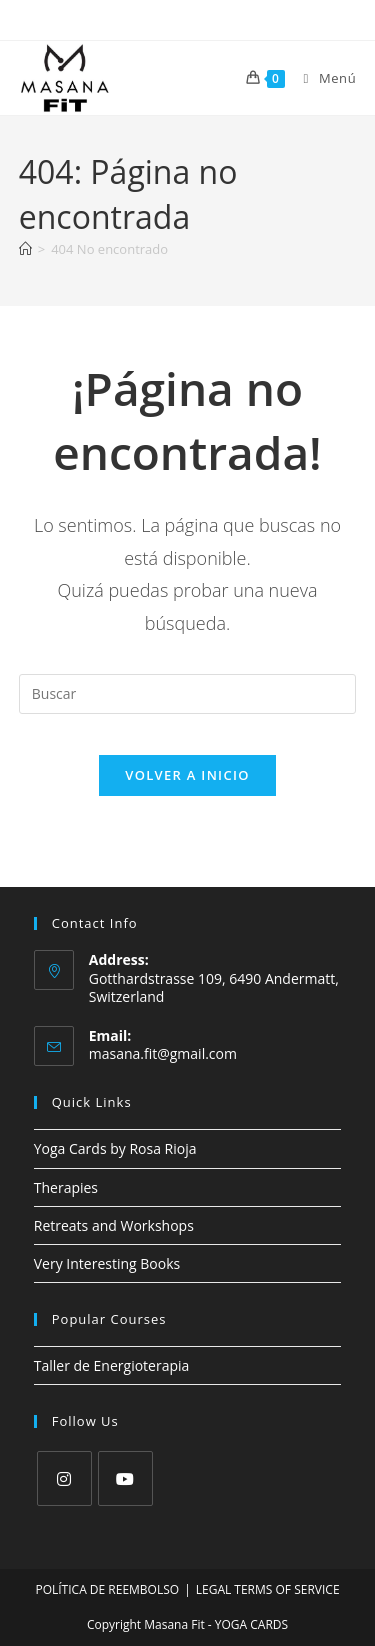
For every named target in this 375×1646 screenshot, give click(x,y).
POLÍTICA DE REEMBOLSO (107, 1589)
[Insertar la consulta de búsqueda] (188, 694)
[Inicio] (25, 249)
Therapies (66, 1187)
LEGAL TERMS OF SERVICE (268, 1589)
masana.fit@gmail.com (163, 1053)
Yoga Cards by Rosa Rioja (115, 1148)
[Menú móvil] (323, 78)
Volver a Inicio (187, 775)
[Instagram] (64, 1478)
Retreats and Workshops (114, 1225)
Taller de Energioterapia (112, 1365)
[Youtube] (125, 1478)
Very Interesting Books (107, 1263)
